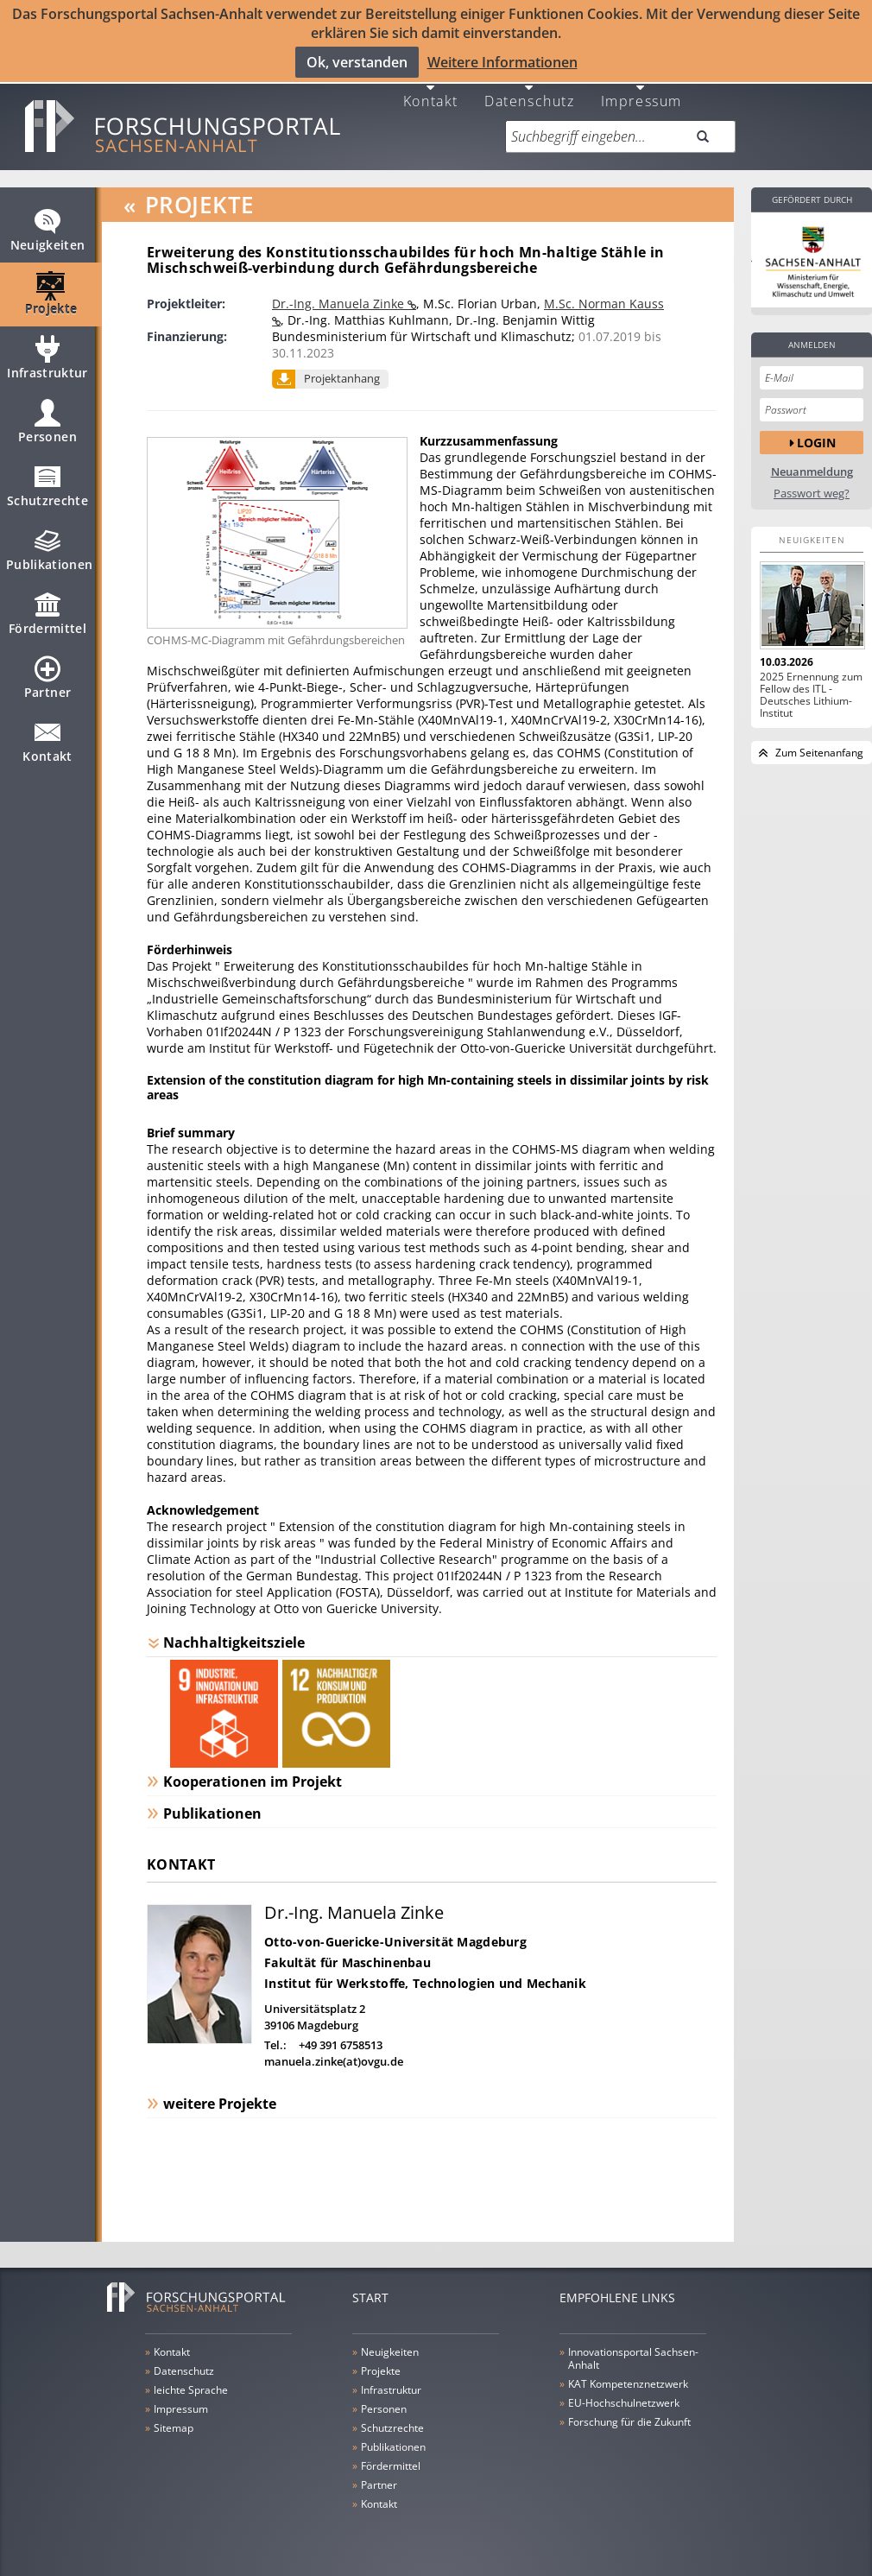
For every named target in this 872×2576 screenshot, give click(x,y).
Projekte (51, 300)
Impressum (641, 99)
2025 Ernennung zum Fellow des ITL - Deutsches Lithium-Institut (811, 694)
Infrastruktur (47, 364)
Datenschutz (529, 99)
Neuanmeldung (812, 471)
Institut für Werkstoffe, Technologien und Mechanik (425, 1982)
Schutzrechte (47, 492)
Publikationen (49, 556)
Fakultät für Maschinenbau (347, 1961)
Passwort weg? (812, 492)
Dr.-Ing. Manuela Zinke (340, 302)
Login (816, 442)
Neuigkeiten (47, 236)
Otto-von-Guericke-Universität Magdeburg (395, 1941)
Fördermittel (47, 620)
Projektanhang (342, 377)
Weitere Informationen (502, 62)
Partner (47, 683)
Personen (47, 428)
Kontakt (430, 99)
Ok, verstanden (357, 62)
